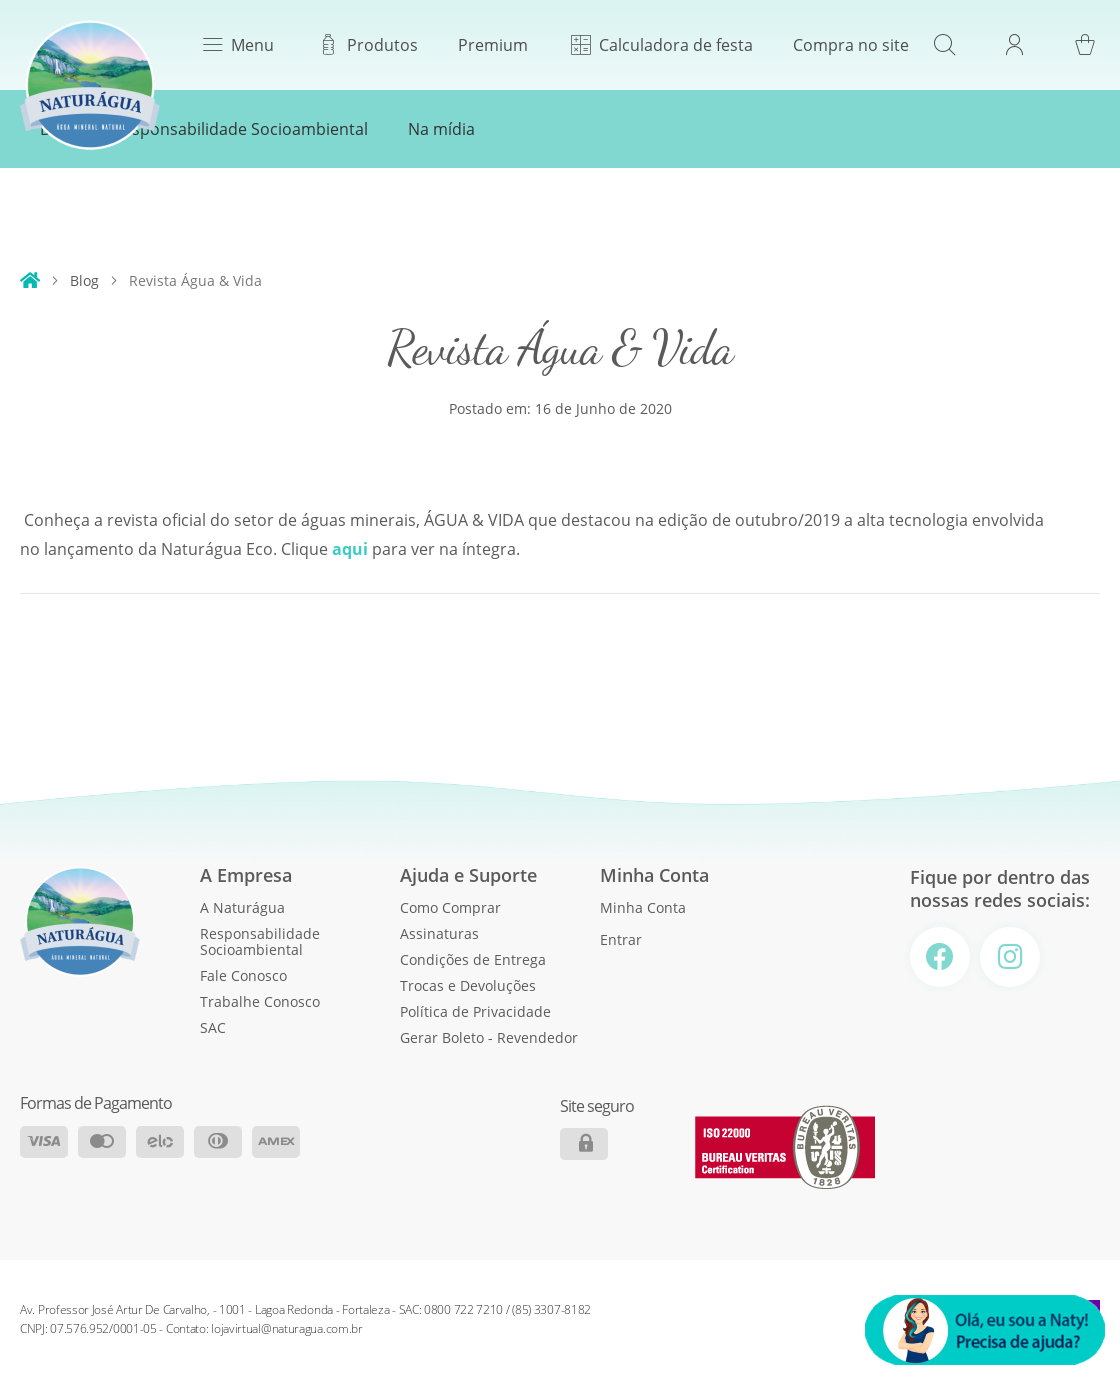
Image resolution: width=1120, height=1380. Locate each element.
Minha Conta (643, 907)
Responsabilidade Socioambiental (240, 129)
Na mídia (441, 129)
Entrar (621, 939)
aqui (350, 549)
